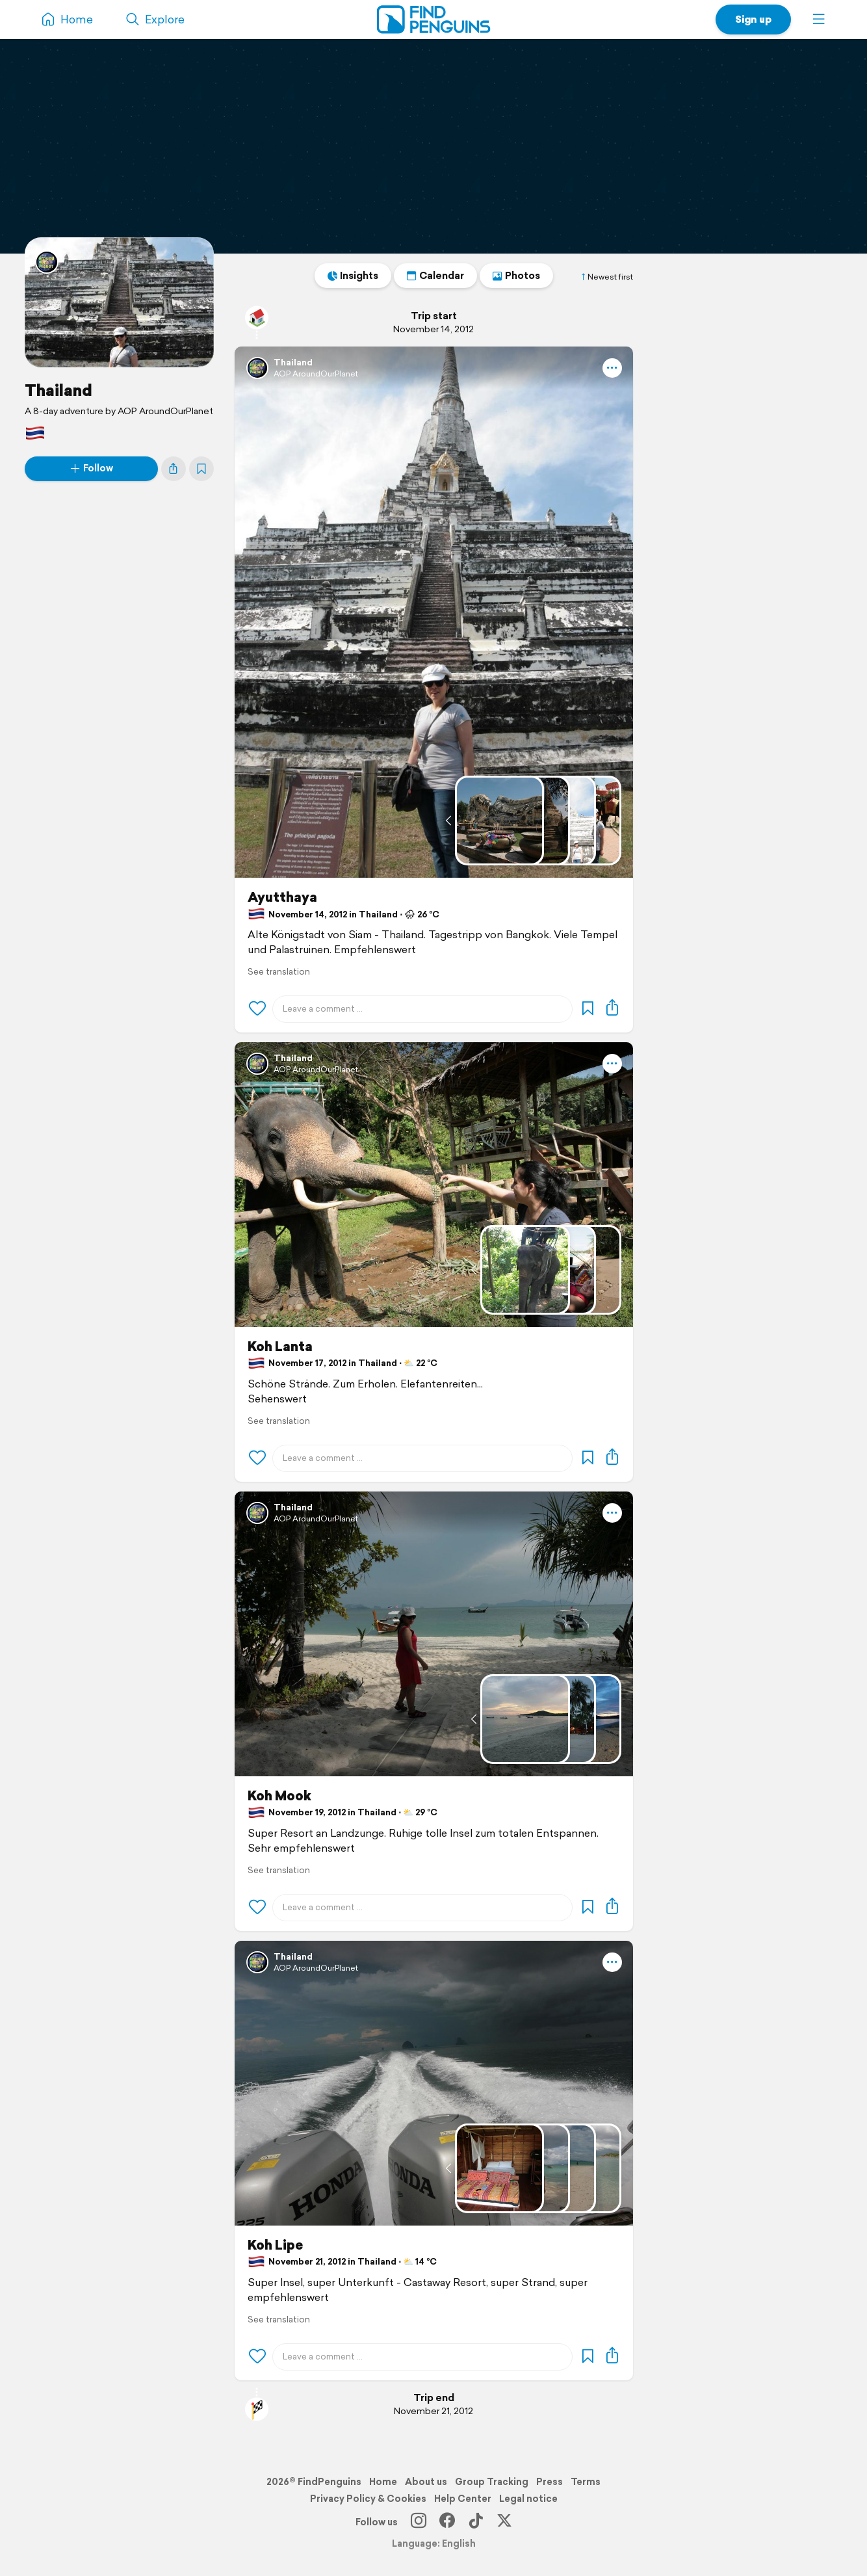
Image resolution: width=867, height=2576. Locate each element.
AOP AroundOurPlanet (316, 373)
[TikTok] (476, 2522)
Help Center (462, 2498)
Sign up (753, 19)
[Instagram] (418, 2522)
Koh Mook (279, 1796)
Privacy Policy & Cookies (368, 2498)
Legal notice (528, 2498)
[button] (819, 19)
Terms (586, 2481)
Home (383, 2481)
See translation (279, 972)
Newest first (606, 277)
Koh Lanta (280, 1346)
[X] (504, 2522)
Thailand (58, 390)
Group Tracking (491, 2481)
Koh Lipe (275, 2245)
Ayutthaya (282, 897)
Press (549, 2481)
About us (426, 2481)
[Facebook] (447, 2522)
